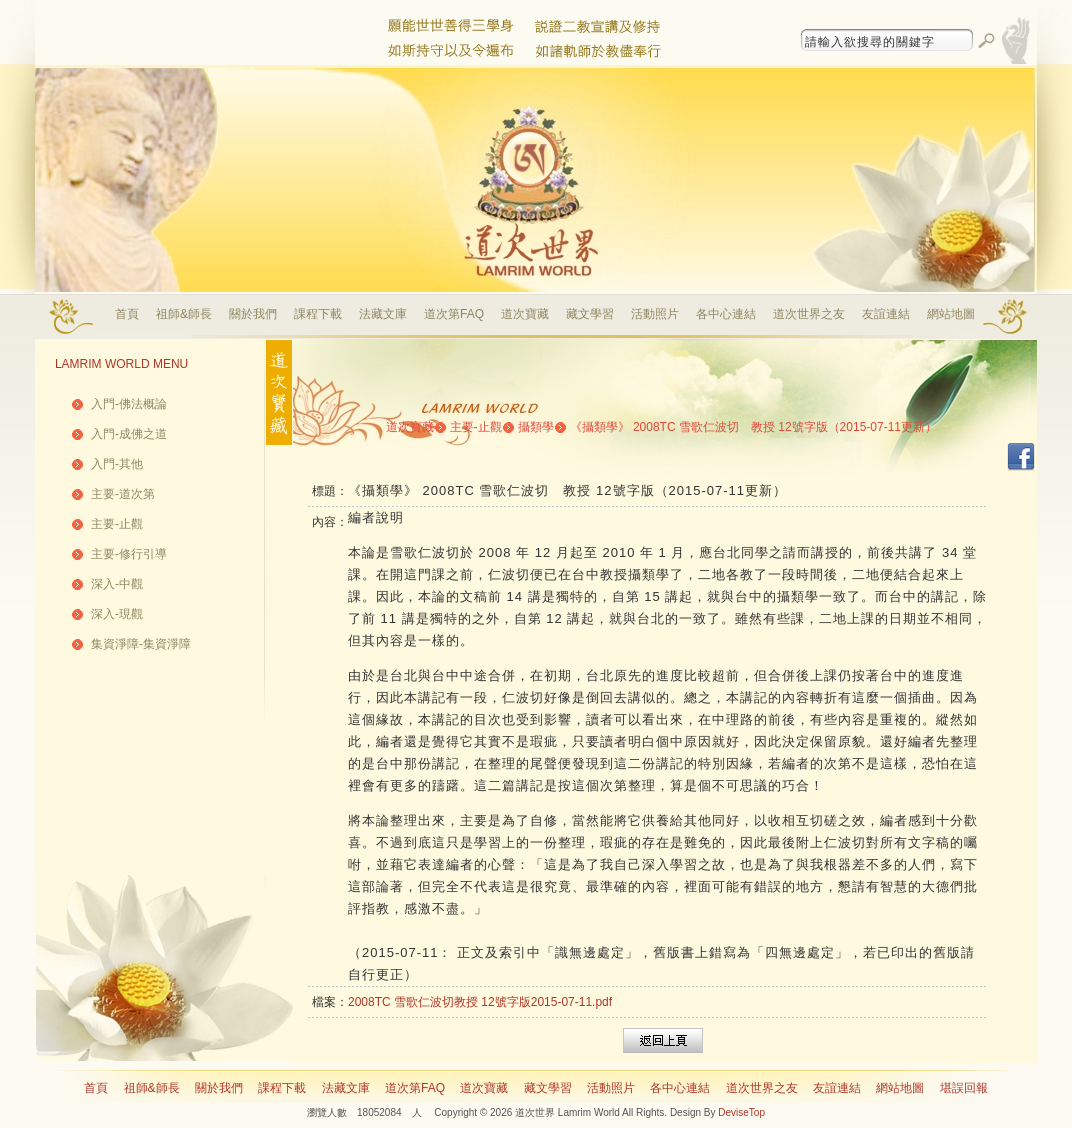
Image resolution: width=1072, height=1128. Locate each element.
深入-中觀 (117, 584)
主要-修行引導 (129, 554)
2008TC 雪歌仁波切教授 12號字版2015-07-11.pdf (480, 1002)
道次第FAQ (454, 314)
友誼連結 (886, 314)
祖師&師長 (184, 314)
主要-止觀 (117, 524)
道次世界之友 (809, 314)
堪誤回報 (964, 1088)
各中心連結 (726, 314)
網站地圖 (951, 314)
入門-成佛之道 (129, 434)
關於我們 (253, 314)
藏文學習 (590, 314)
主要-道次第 (123, 494)
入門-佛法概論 (129, 404)
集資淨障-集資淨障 (141, 644)
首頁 (127, 314)
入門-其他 (117, 464)
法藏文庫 (383, 314)
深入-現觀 (117, 614)
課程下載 (318, 314)
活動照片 (655, 314)
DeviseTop (741, 1112)
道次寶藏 (525, 314)
